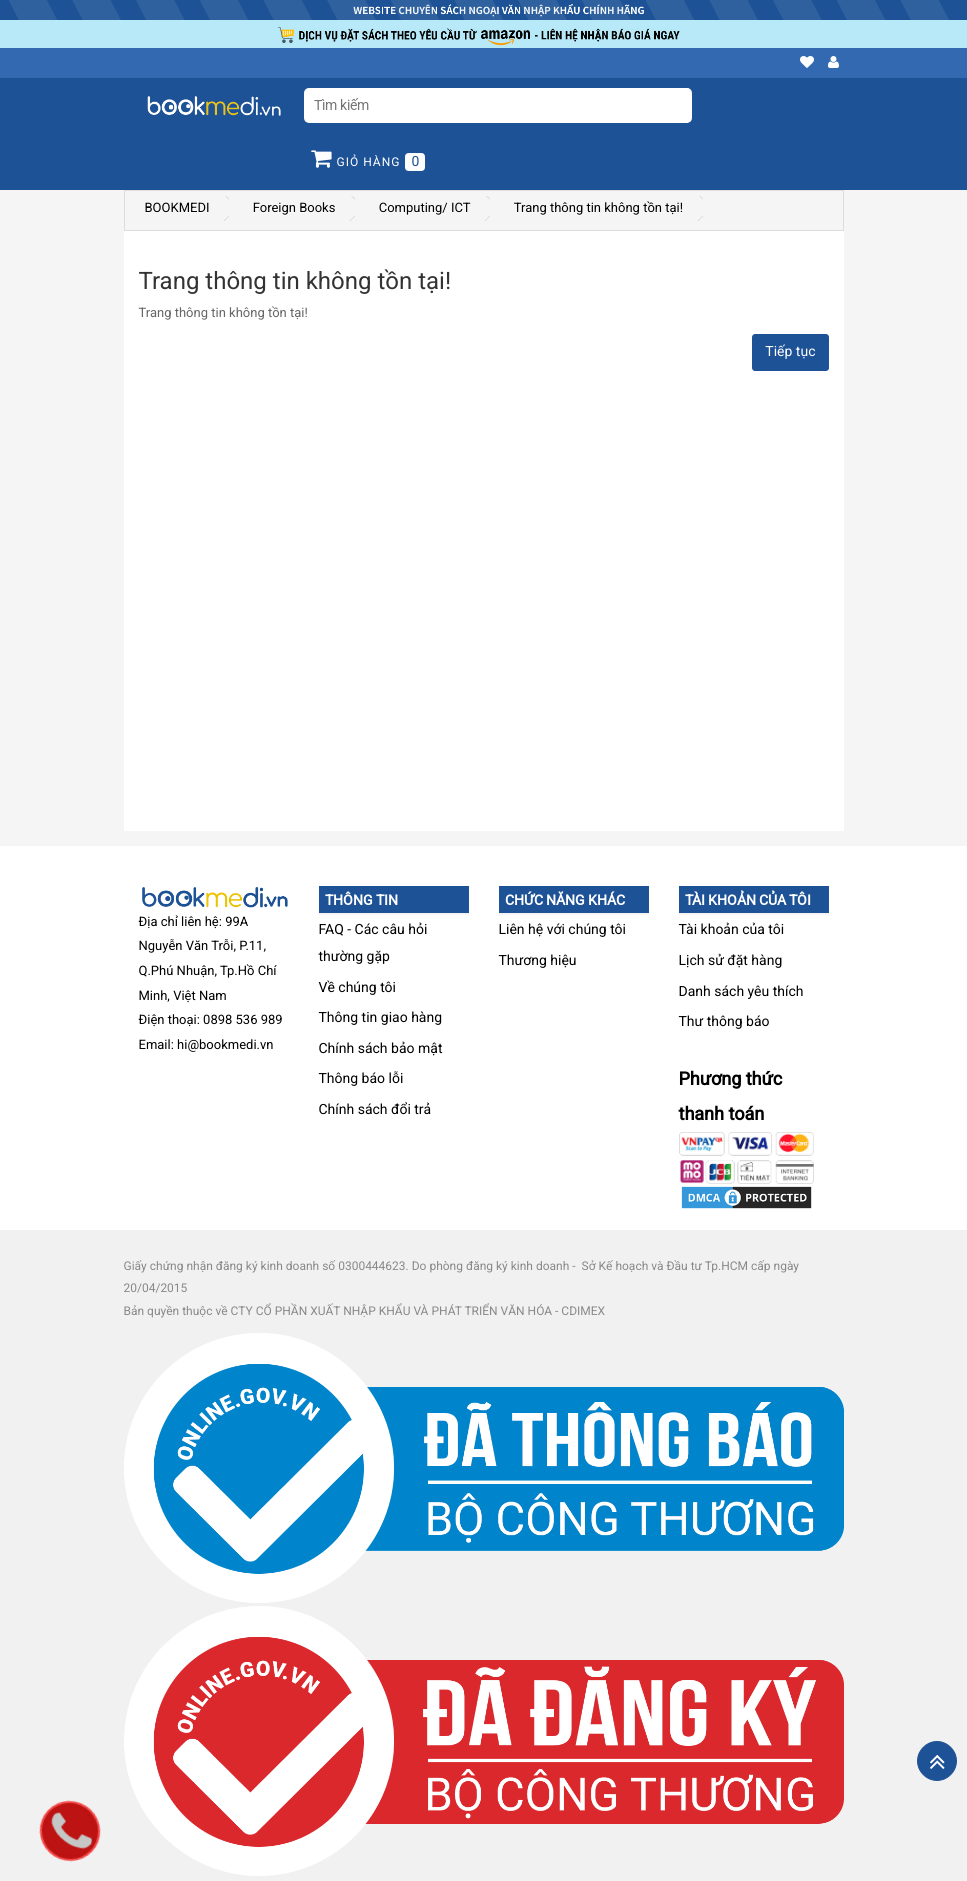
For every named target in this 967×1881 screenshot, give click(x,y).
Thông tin (361, 900)
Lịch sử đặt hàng (731, 961)
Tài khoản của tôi (748, 900)
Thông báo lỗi (361, 1079)
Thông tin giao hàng (381, 1018)
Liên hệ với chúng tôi (563, 930)
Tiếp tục (790, 352)
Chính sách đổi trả (375, 1110)
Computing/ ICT (425, 208)
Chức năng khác (565, 900)
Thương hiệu (538, 961)
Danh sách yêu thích (741, 992)
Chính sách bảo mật (381, 1049)
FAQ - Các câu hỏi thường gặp (373, 943)
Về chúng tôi (357, 988)
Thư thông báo (724, 1022)
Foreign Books (294, 208)
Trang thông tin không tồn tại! (598, 208)
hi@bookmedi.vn (225, 1045)
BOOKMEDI (177, 208)
